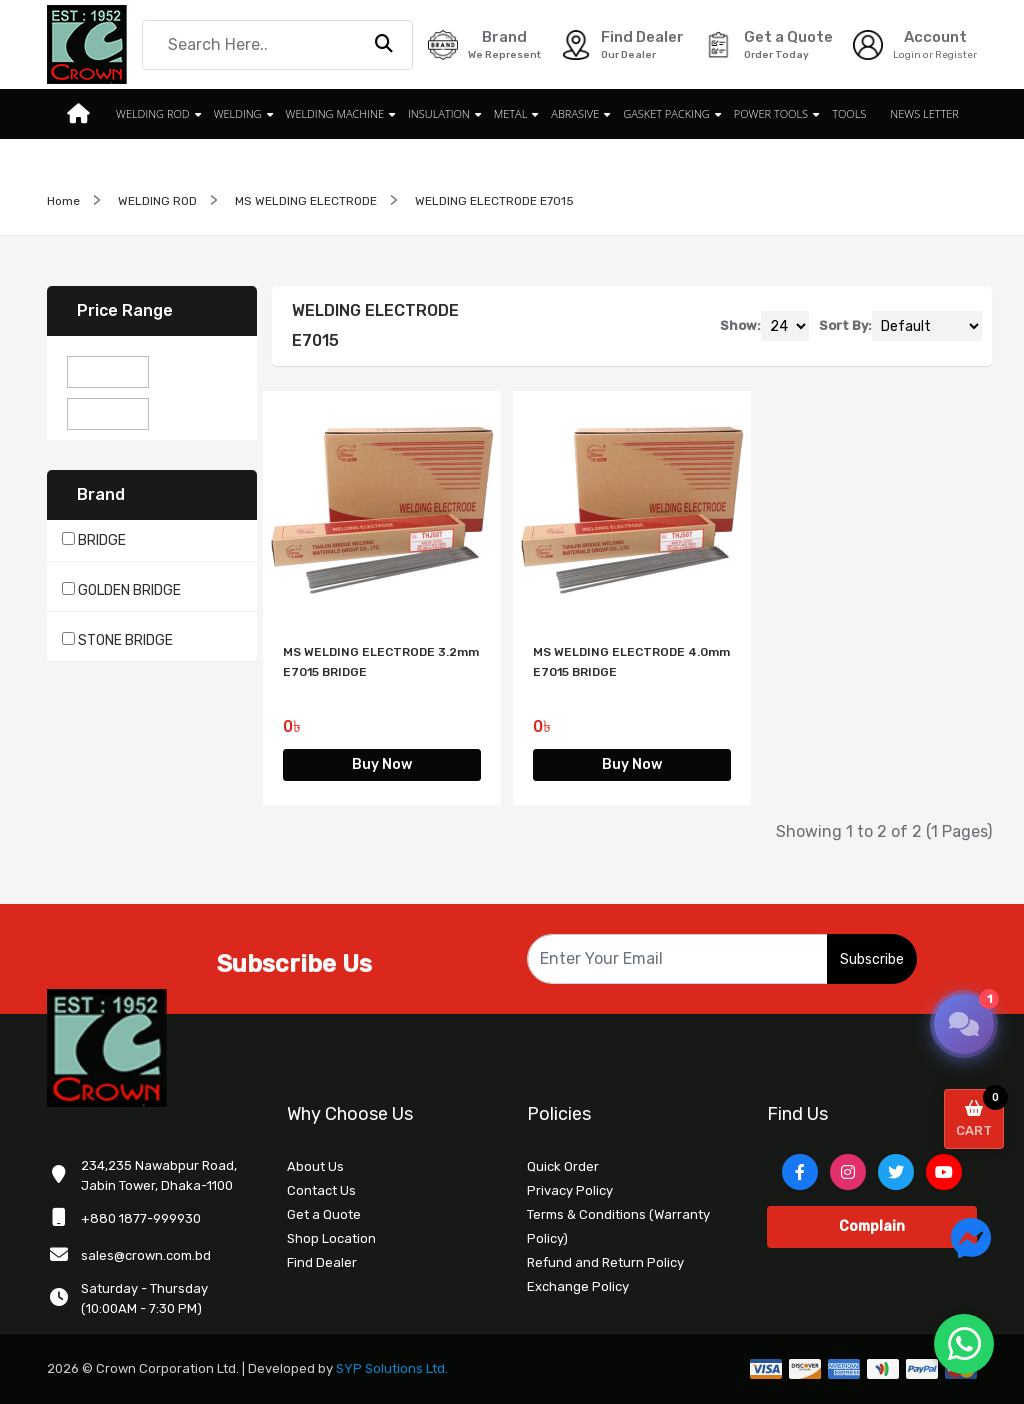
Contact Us (321, 1190)
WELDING (238, 113)
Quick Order (563, 1166)
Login (907, 55)
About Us (315, 1166)
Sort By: (845, 325)
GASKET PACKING (666, 113)
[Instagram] (848, 1172)
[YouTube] (944, 1172)
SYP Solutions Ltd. (392, 1368)
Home (63, 201)
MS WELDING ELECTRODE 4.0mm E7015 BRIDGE (631, 662)
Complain (872, 1226)
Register (956, 55)
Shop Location (331, 1238)
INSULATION (439, 113)
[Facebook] (800, 1172)
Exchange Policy (578, 1286)
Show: (740, 325)
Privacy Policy (570, 1190)
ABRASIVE (575, 113)
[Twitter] (896, 1172)
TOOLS (849, 113)
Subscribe (872, 959)
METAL (511, 113)
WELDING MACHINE (335, 113)
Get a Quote (324, 1214)
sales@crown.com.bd (146, 1255)
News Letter (924, 113)
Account (935, 37)
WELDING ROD (153, 113)
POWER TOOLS (771, 113)
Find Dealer (322, 1262)
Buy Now (382, 764)
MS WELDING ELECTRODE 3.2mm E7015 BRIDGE (381, 662)
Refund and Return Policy (605, 1262)
